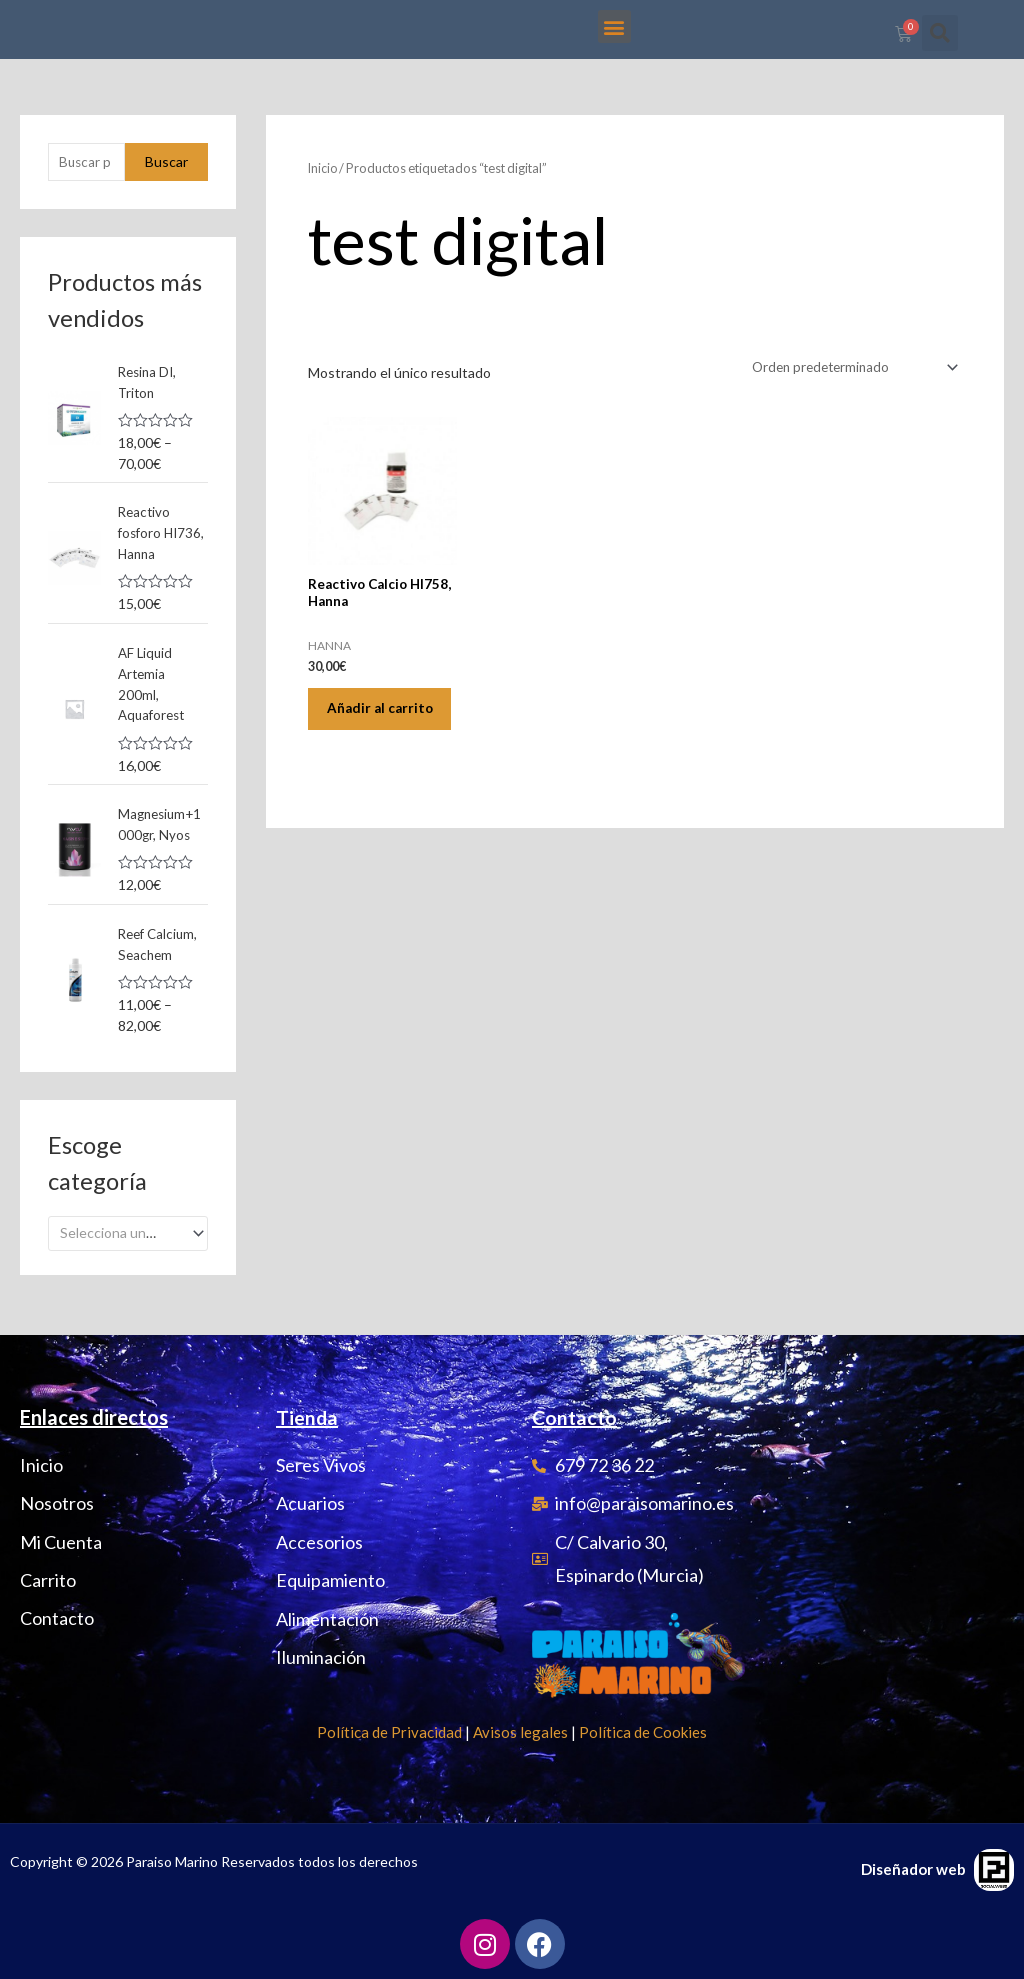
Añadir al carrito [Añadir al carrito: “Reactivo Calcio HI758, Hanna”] (363, 745)
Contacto (576, 1417)
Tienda (307, 1417)
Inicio (323, 189)
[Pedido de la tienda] (848, 388)
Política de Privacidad (389, 1732)
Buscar (166, 183)
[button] (614, 26)
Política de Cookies (643, 1732)
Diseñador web (913, 1869)
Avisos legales (520, 1732)
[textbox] (119, 1258)
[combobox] (128, 1258)
